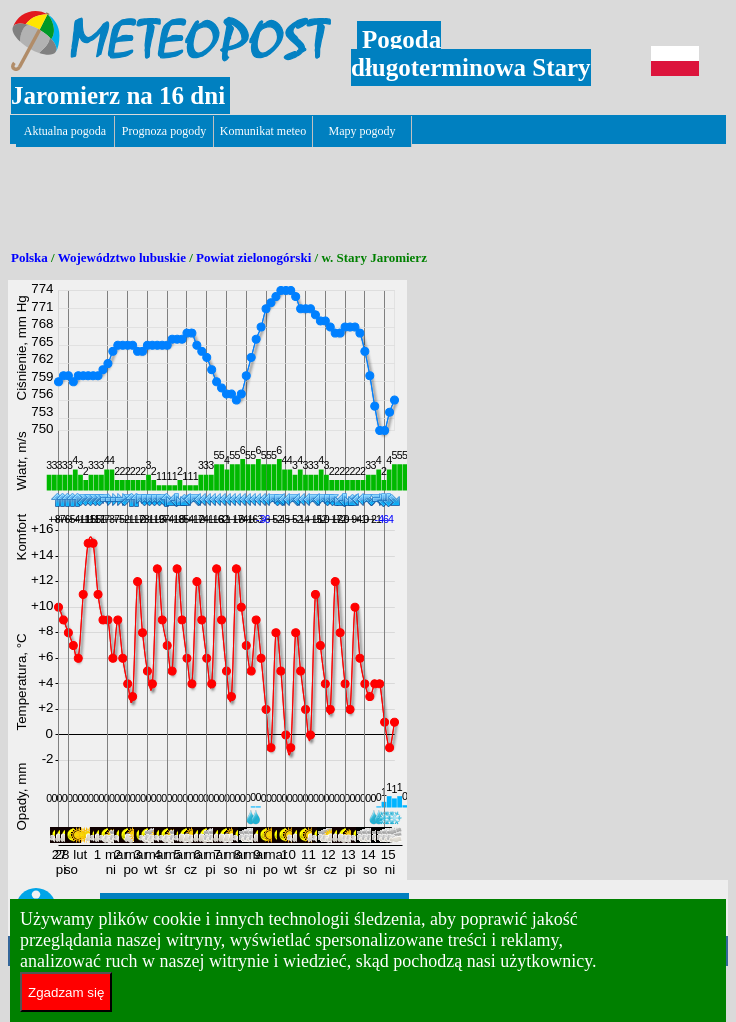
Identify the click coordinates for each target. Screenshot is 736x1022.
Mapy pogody (362, 131)
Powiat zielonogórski (253, 257)
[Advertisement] (372, 191)
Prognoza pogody (164, 131)
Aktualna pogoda (65, 131)
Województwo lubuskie (122, 257)
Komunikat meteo (263, 131)
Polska (29, 257)
